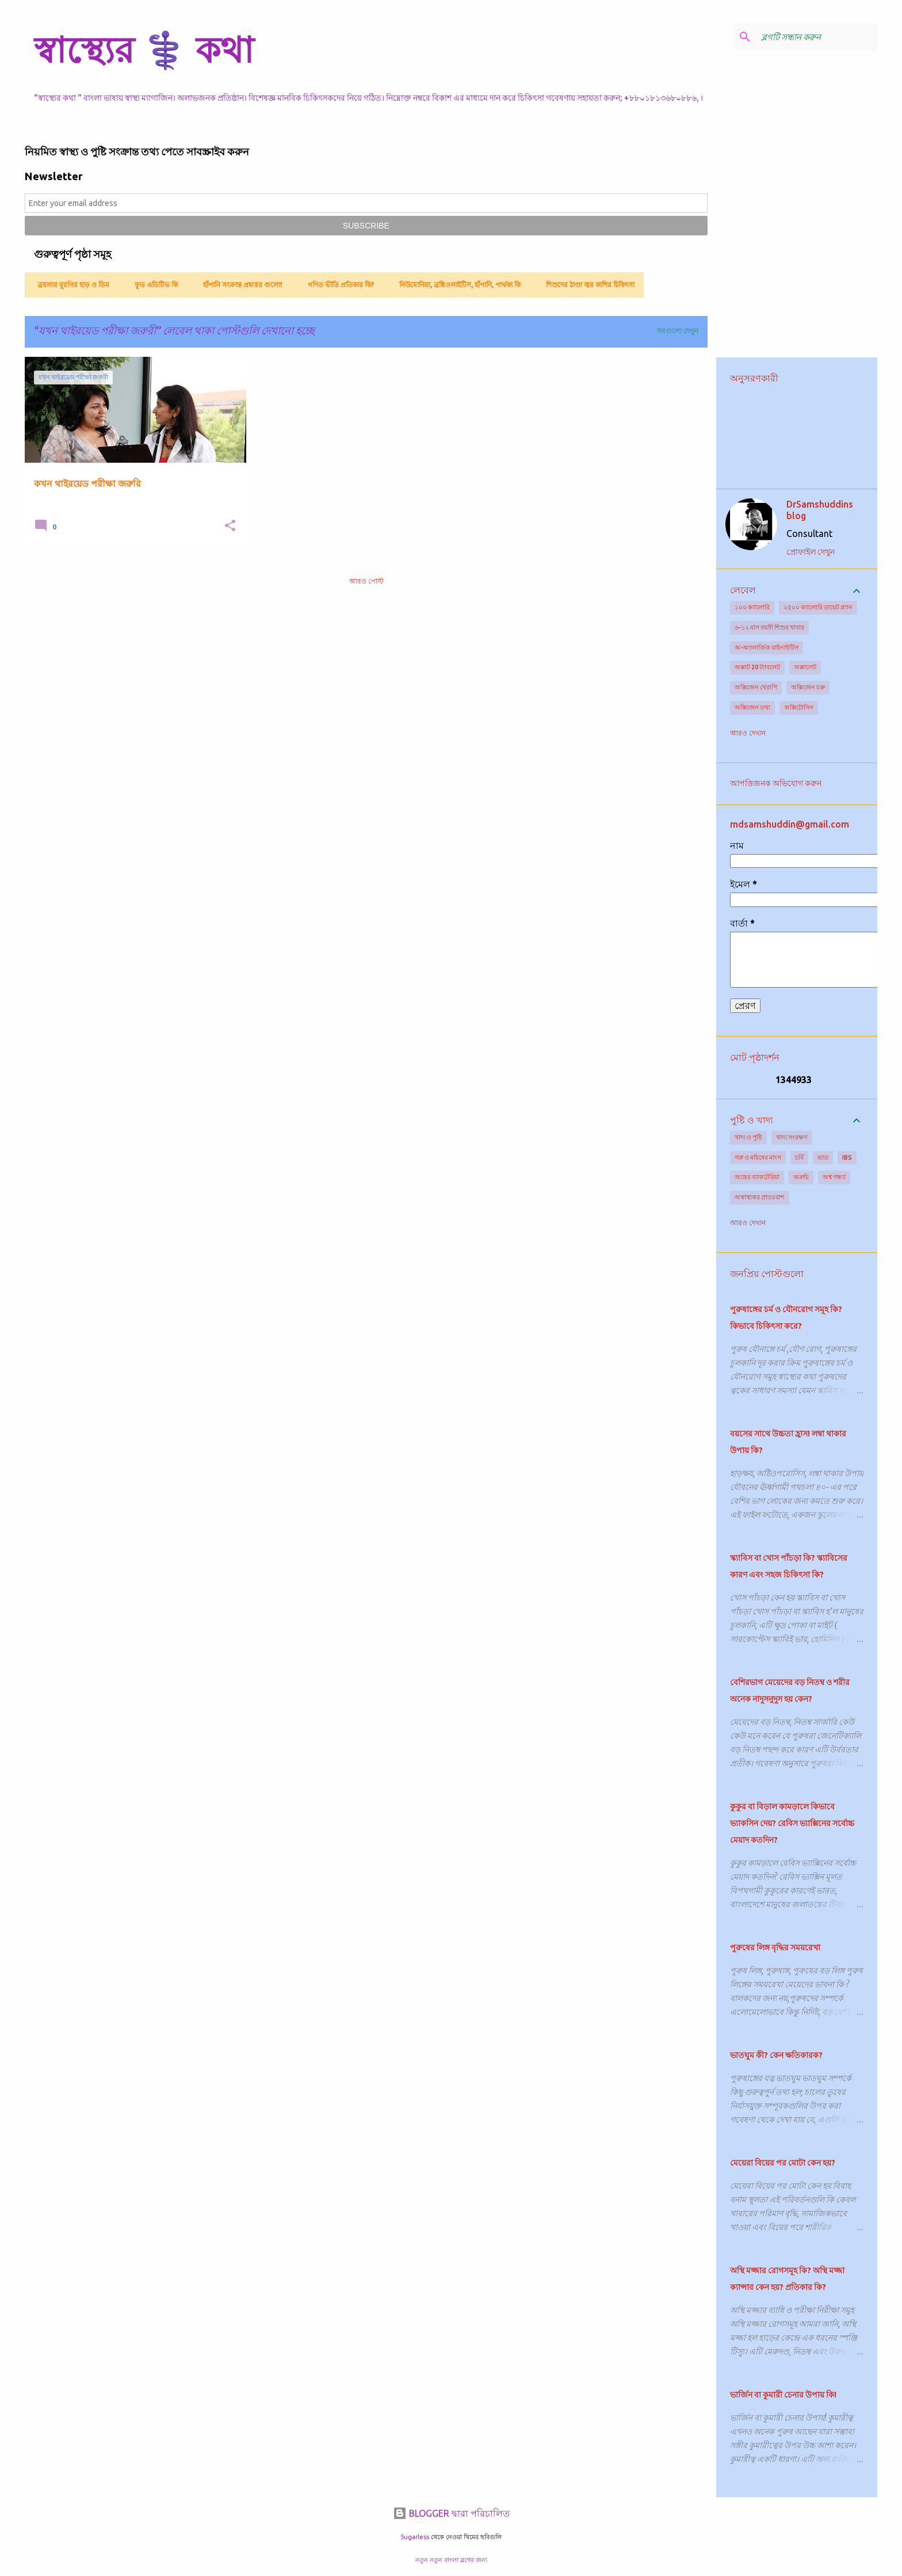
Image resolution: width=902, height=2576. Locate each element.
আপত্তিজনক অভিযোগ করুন (775, 783)
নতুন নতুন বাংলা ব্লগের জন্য (451, 2559)
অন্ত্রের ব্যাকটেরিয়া (757, 1176)
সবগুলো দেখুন (677, 330)
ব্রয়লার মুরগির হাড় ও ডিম (70, 284)
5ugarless (414, 2536)
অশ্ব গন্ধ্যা (834, 1176)
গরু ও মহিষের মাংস (758, 1157)
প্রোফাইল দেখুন (810, 552)
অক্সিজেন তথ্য (752, 707)
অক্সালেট (805, 667)
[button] (230, 526)
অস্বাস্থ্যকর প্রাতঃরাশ (760, 1197)
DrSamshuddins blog (819, 510)
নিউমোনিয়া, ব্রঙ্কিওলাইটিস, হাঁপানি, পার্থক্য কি (456, 284)
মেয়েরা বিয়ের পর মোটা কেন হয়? (782, 2162)
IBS (847, 1157)
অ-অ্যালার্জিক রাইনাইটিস (766, 647)
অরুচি (801, 1176)
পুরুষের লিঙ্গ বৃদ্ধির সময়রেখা (775, 1947)
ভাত (822, 1157)
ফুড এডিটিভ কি (152, 284)
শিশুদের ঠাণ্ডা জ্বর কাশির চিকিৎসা (586, 284)
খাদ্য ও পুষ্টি (748, 1137)
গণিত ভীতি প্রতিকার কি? (337, 284)
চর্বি (799, 1157)
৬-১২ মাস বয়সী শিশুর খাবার (769, 627)
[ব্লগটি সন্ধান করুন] (816, 37)
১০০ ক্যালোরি (752, 607)
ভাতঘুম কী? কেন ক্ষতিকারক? (776, 2055)
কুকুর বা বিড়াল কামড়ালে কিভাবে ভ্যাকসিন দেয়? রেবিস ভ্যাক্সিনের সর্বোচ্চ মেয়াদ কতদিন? (792, 1823)
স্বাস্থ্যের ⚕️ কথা (144, 49)
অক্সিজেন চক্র (808, 687)
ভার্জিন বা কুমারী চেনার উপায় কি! (783, 2394)
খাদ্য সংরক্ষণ (792, 1137)
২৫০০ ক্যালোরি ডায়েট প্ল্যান (818, 607)
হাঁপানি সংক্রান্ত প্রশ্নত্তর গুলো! (239, 284)
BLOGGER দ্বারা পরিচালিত (451, 2513)
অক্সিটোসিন (798, 707)
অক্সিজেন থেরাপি (756, 687)
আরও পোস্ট (366, 581)
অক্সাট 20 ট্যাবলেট (757, 667)
